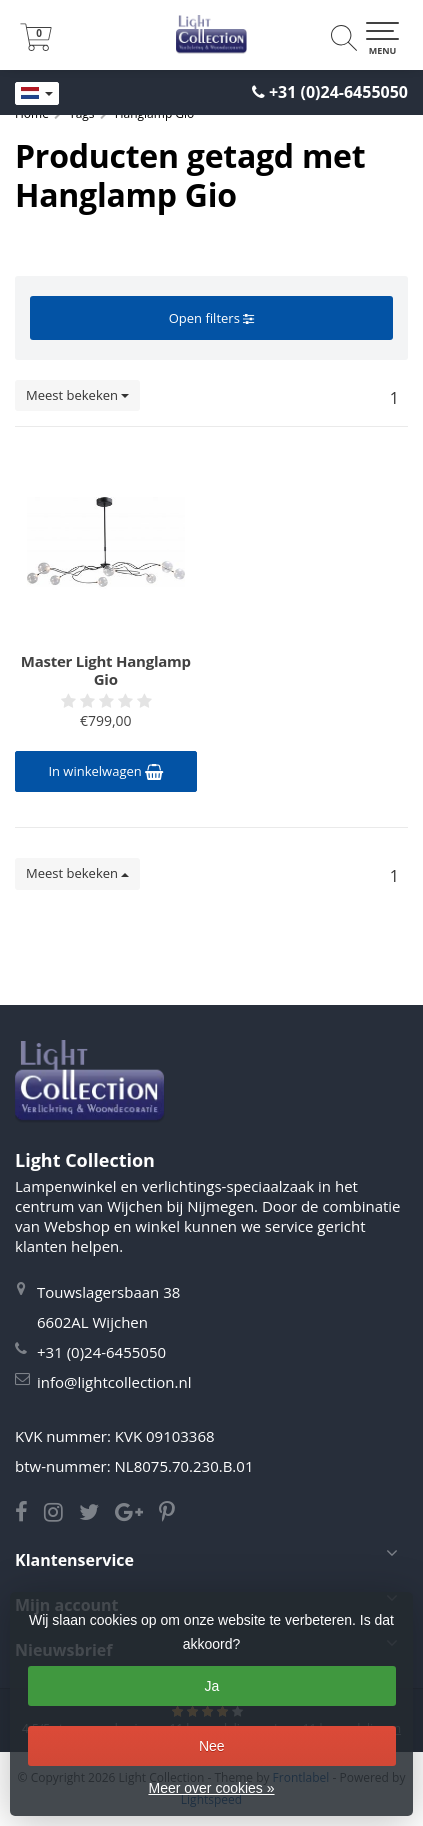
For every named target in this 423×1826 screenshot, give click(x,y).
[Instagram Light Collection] (61, 1514)
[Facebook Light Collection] (29, 1514)
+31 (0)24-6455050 (338, 92)
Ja (211, 1686)
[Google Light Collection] (137, 1514)
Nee (212, 1746)
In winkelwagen (105, 771)
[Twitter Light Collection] (97, 1514)
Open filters (211, 318)
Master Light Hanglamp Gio (106, 670)
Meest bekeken (77, 395)
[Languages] (37, 94)
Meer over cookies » (211, 1788)
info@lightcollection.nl (114, 1382)
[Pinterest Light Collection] (173, 1514)
